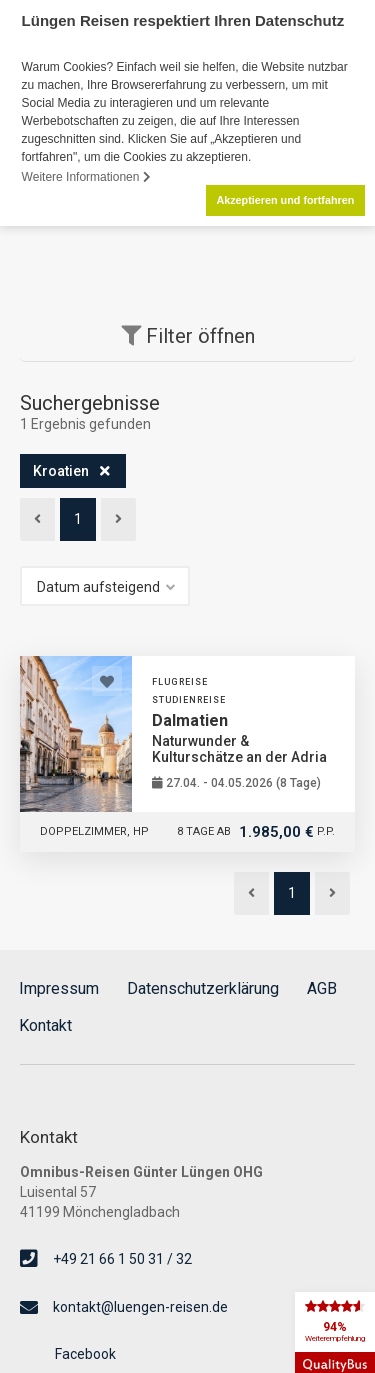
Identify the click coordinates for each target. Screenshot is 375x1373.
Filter (188, 336)
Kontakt (45, 1025)
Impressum (59, 987)
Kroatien (61, 470)
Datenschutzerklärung (203, 988)
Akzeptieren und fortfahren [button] (285, 200)
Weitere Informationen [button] (86, 177)
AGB (322, 988)
